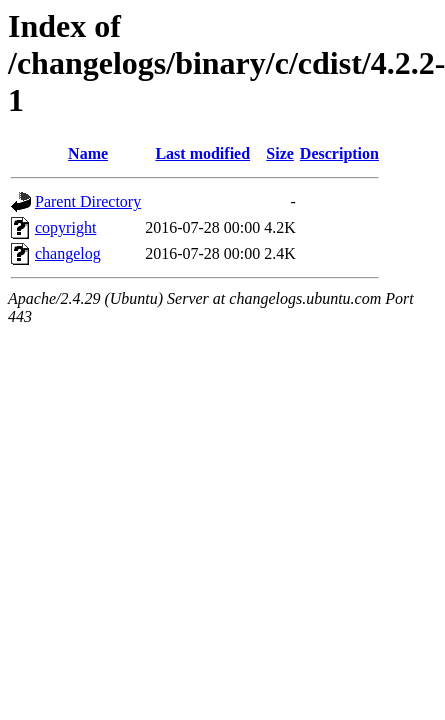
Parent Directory (88, 201)
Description (339, 153)
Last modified (202, 153)
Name (88, 153)
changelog (68, 253)
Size (280, 153)
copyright (65, 227)
